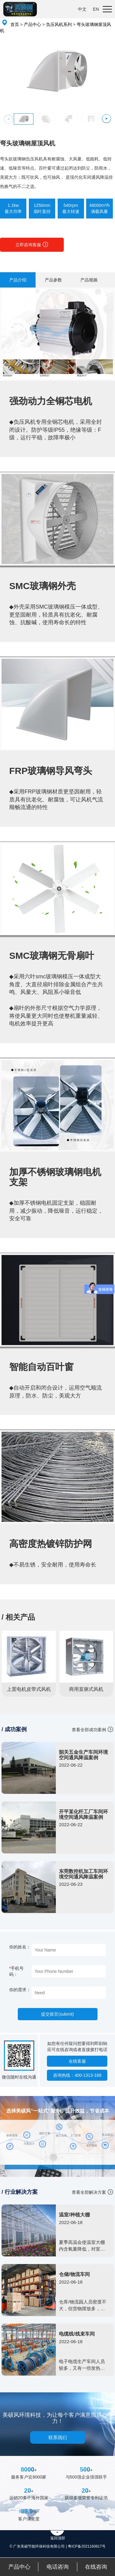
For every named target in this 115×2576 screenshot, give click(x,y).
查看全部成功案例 (89, 1729)
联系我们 (57, 2437)
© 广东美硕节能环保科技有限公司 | (39, 2546)
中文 (82, 9)
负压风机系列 (59, 24)
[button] (107, 118)
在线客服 (77, 2061)
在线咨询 (96, 2567)
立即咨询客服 (31, 244)
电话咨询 (58, 2567)
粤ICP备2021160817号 (86, 2546)
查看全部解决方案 (89, 2192)
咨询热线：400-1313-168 (77, 2075)
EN (96, 9)
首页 (14, 24)
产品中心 (32, 24)
